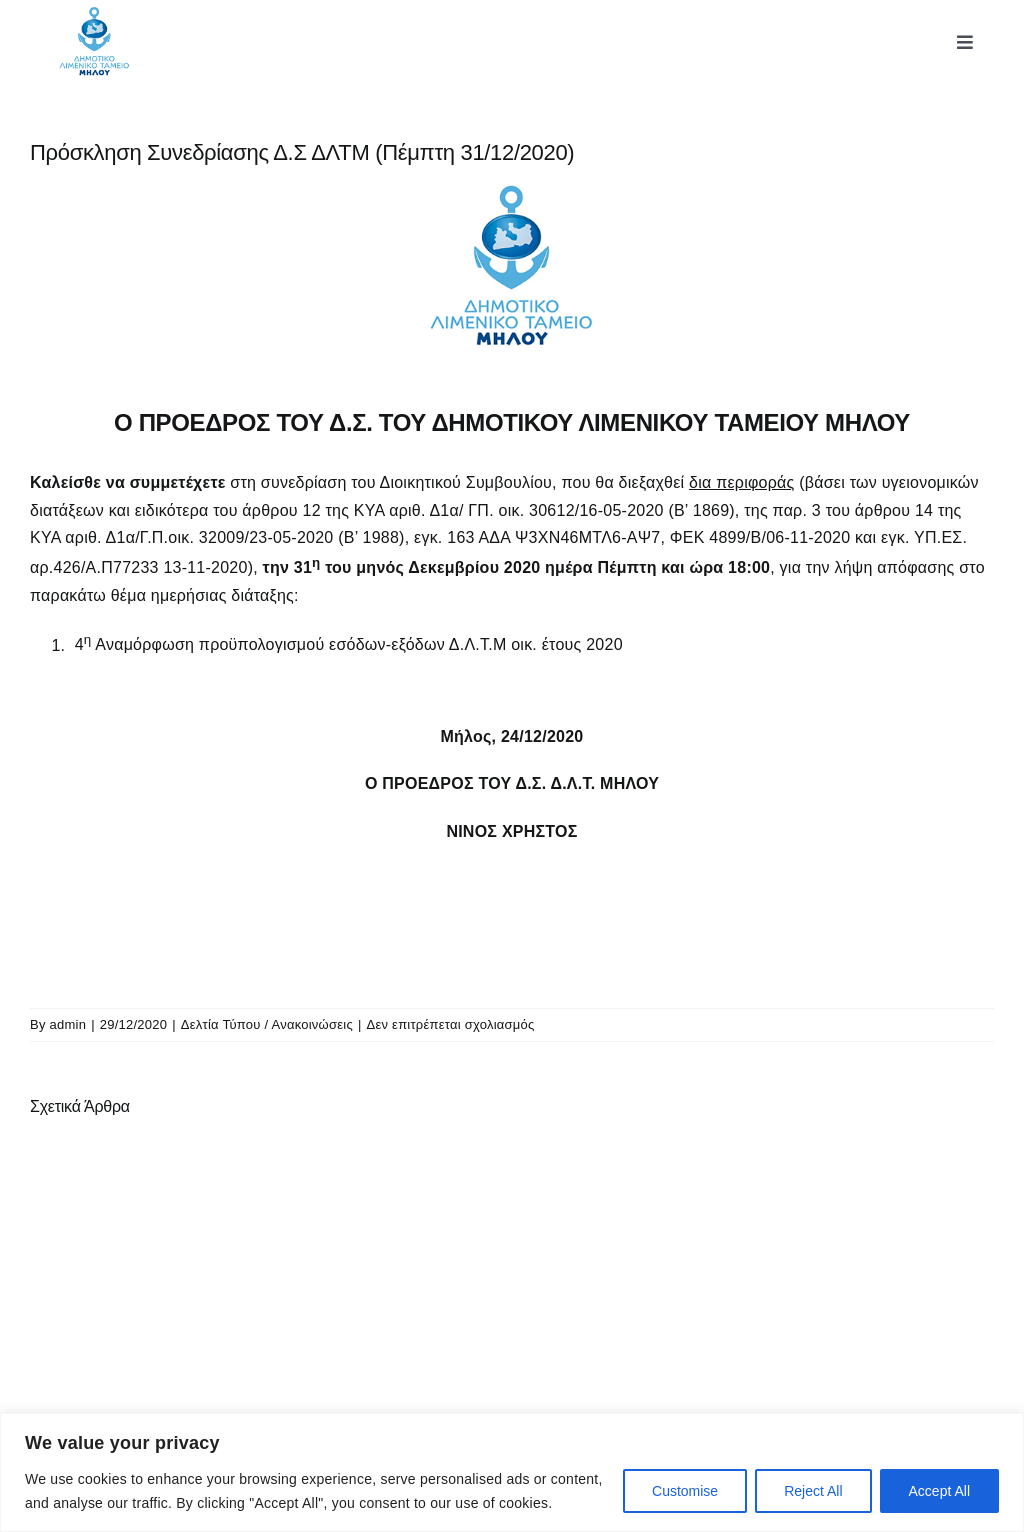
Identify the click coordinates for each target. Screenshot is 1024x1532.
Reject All (813, 1491)
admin (68, 1024)
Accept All (939, 1491)
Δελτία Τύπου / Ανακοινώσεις (267, 1024)
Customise (685, 1491)
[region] (512, 1472)
